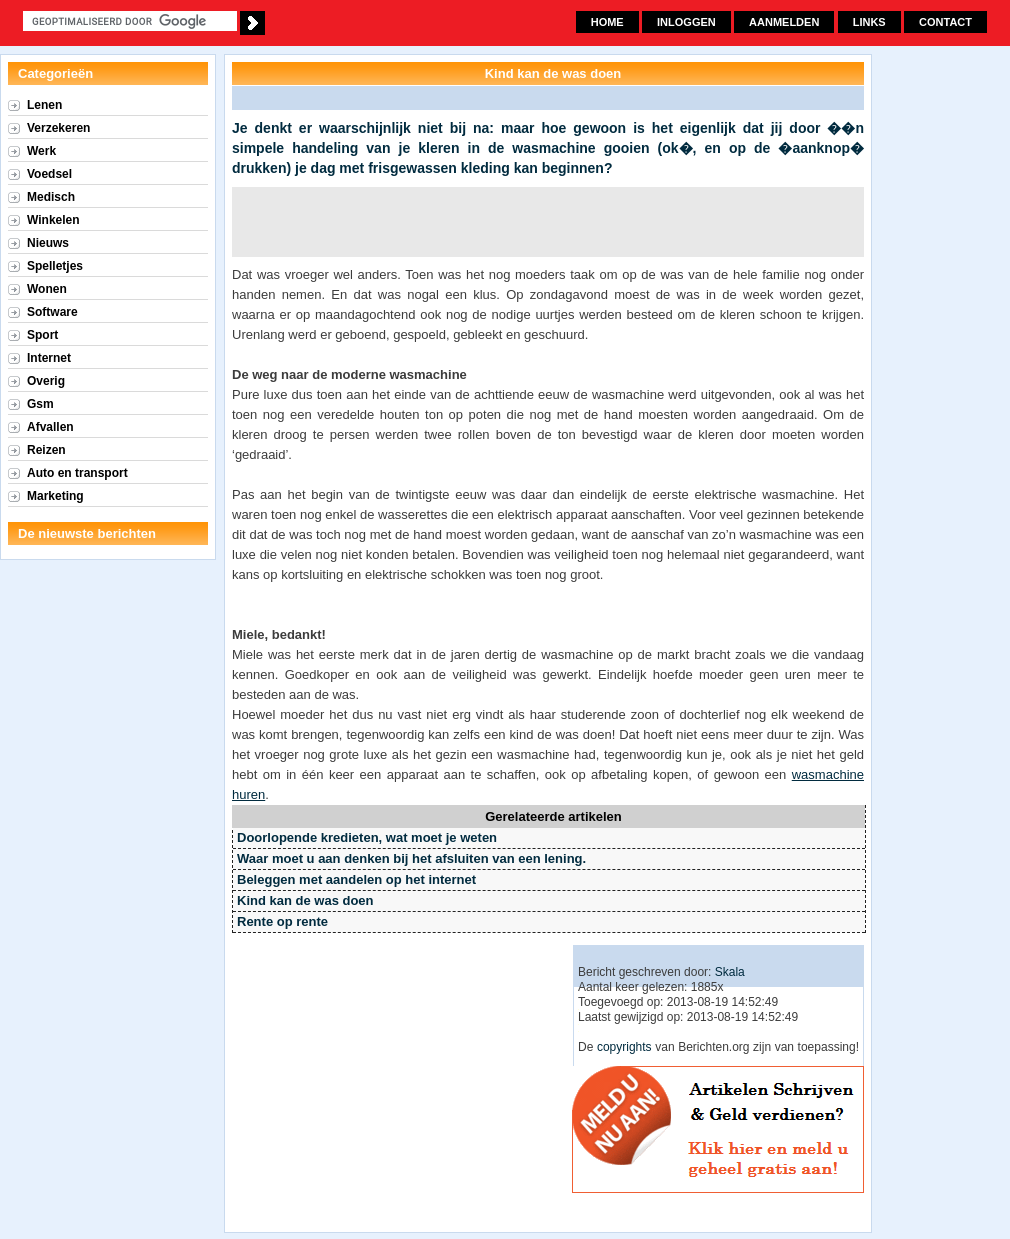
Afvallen (50, 427)
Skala (730, 972)
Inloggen (686, 22)
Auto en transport (77, 473)
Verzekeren (58, 128)
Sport (42, 335)
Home (607, 22)
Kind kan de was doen (305, 900)
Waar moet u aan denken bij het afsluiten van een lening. (411, 858)
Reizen (46, 450)
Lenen (44, 105)
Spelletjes (55, 266)
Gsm (40, 404)
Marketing (55, 496)
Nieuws (48, 243)
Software (52, 312)
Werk (41, 151)
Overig (46, 381)
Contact (945, 22)
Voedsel (49, 174)
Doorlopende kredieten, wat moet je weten (367, 837)
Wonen (47, 289)
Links (869, 22)
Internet (49, 358)
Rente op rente (282, 921)
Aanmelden (784, 22)
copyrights (624, 1047)
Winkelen (53, 220)
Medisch (51, 197)
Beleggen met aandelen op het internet (356, 879)
